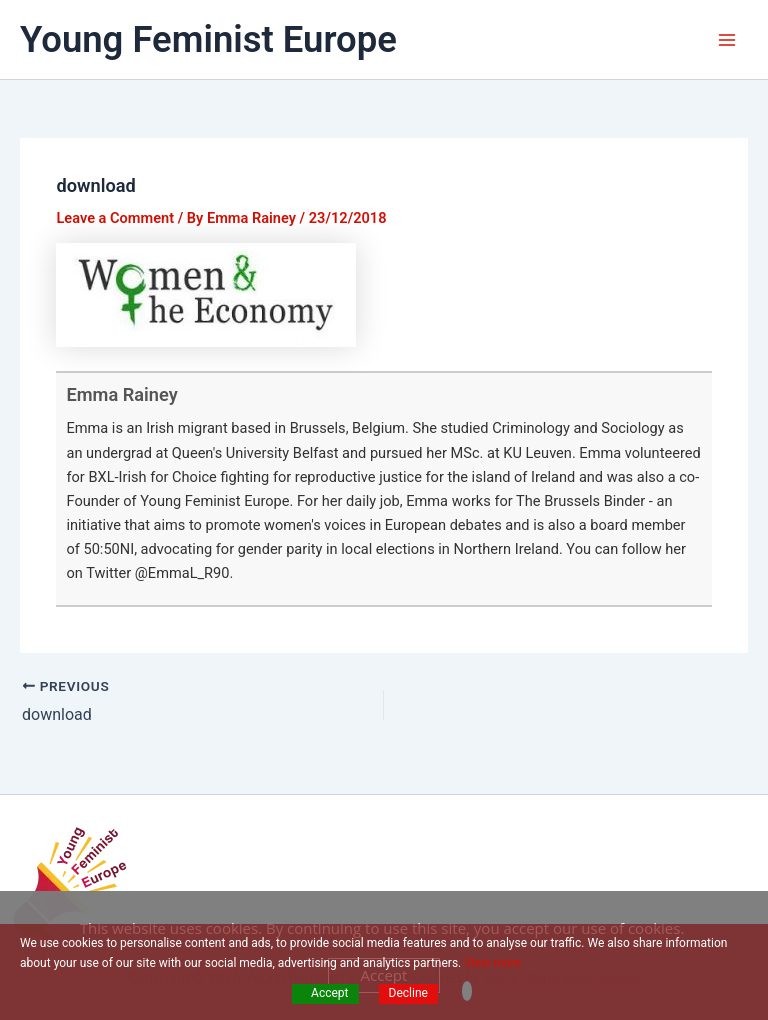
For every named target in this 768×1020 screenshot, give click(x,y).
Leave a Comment (115, 218)
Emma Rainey (121, 394)
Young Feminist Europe (208, 39)
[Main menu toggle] (727, 40)
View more (492, 963)
